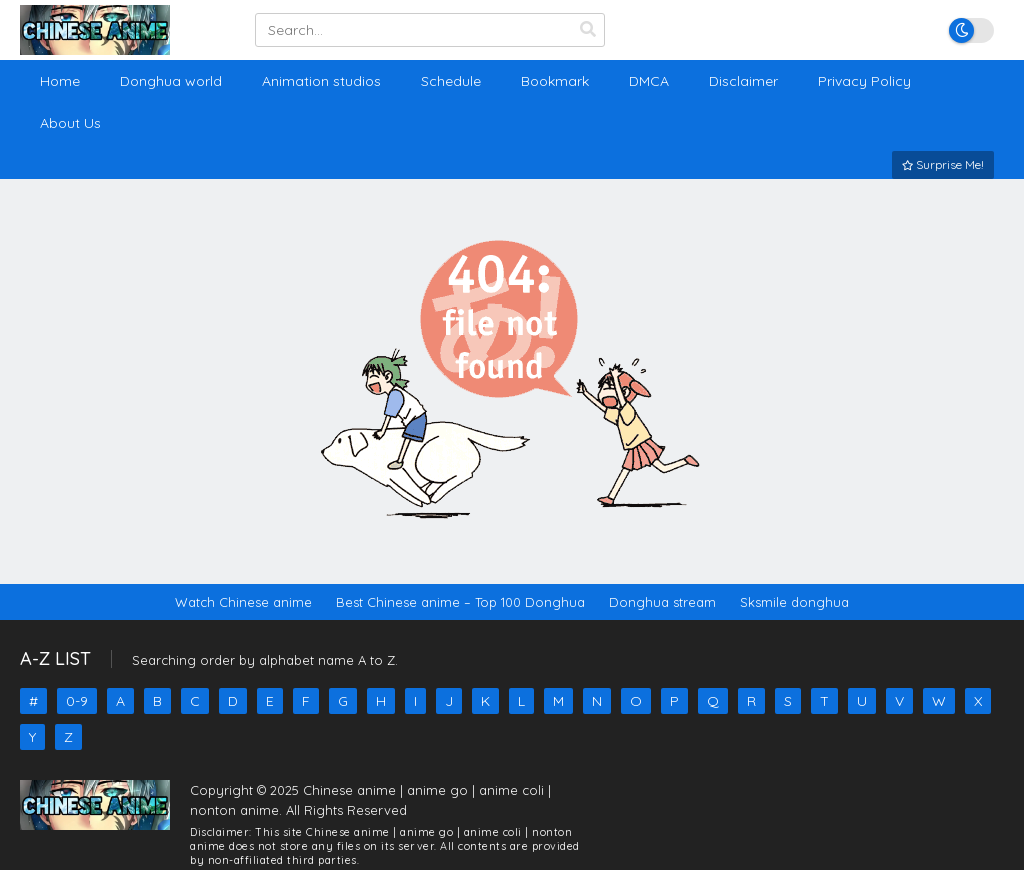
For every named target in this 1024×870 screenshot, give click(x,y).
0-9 (77, 701)
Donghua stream (662, 602)
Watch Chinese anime (243, 602)
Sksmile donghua (794, 602)
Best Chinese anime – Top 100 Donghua (460, 602)
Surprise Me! (943, 164)
